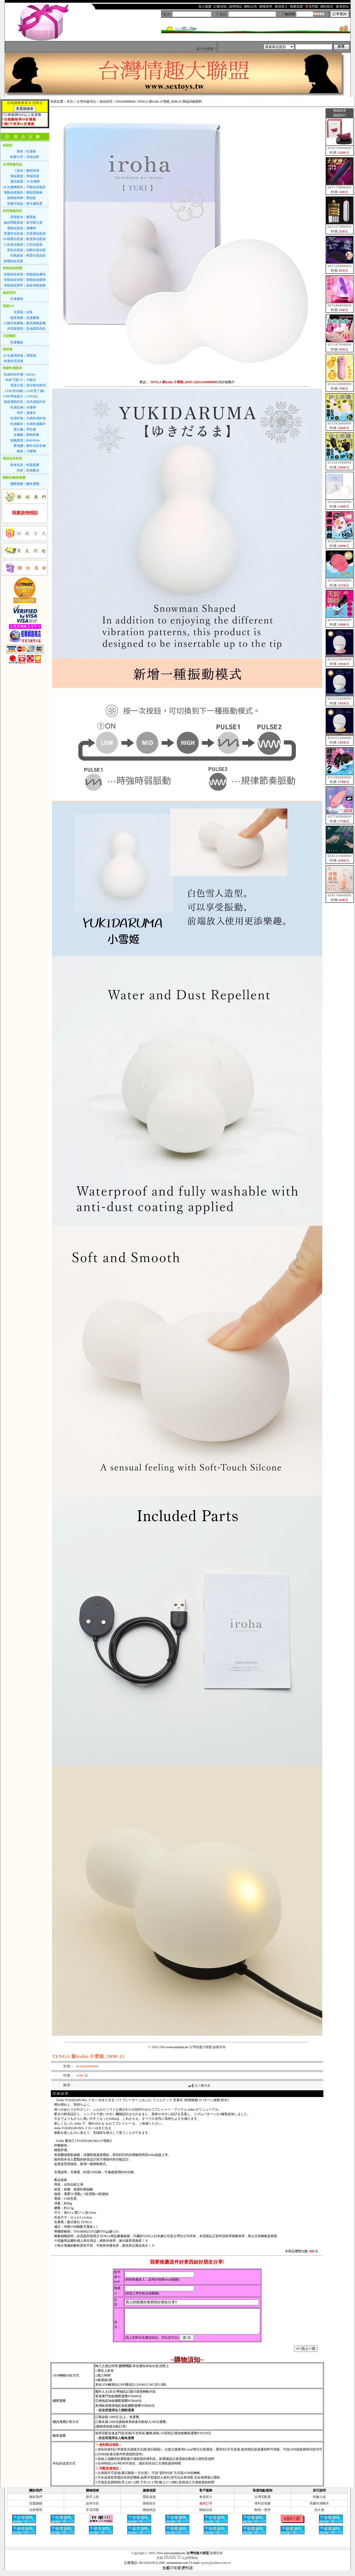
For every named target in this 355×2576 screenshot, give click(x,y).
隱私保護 (149, 2502)
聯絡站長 (205, 2515)
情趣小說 (319, 2502)
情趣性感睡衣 (319, 2508)
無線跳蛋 (105, 101)
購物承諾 (149, 2515)
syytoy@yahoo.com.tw (216, 2568)
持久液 (319, 2515)
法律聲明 (35, 2515)
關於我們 (35, 2502)
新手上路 (92, 2502)
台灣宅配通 (262, 2502)
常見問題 (92, 2515)
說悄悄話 (125, 2371)
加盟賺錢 (35, 2508)
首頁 (70, 101)
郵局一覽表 (262, 2515)
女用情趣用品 (86, 101)
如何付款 (92, 2508)
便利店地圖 (262, 2508)
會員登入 (205, 2502)
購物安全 (149, 2508)
